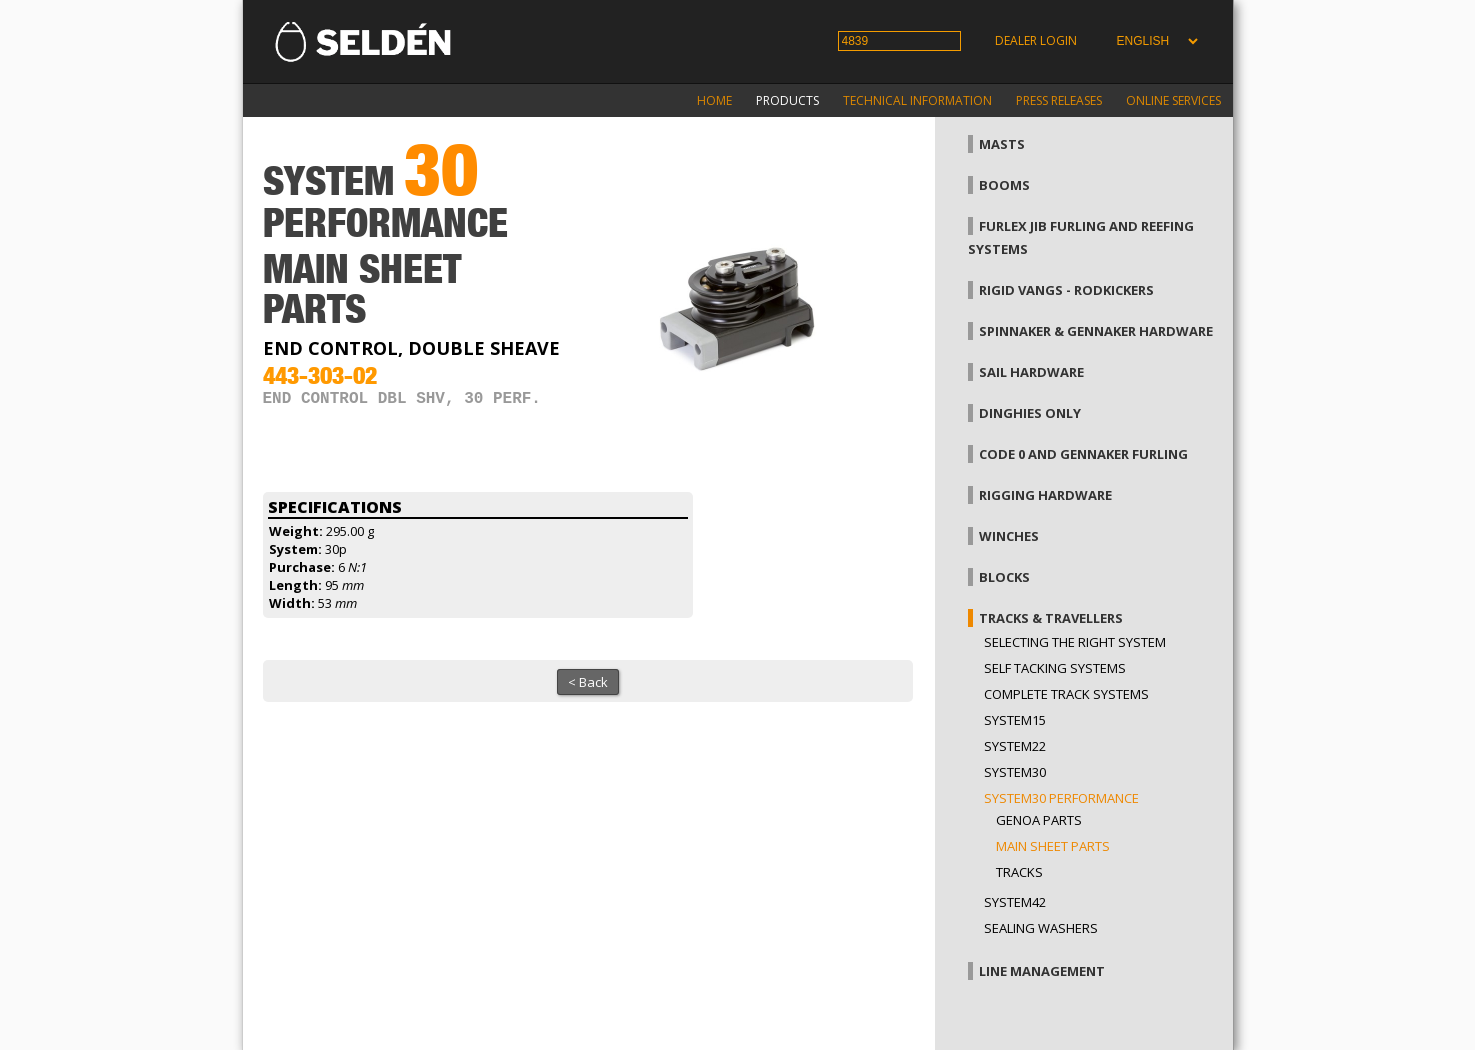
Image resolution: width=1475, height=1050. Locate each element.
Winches (1009, 536)
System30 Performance (1061, 798)
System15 (1015, 720)
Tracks (1019, 872)
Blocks (1004, 577)
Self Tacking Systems (1055, 668)
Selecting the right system (1075, 642)
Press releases (1059, 100)
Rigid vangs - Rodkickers (1066, 290)
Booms (1004, 185)
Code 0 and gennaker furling (1083, 454)
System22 (1015, 746)
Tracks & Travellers (1051, 618)
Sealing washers (1041, 928)
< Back (588, 682)
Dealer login (1036, 40)
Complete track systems (1066, 694)
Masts (1002, 144)
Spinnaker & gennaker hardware (1096, 331)
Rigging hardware (1045, 495)
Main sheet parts (1053, 846)
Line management (1042, 971)
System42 (1015, 902)
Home (714, 100)
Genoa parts (1039, 820)
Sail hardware (1031, 372)
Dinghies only (1030, 413)
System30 (1015, 772)
